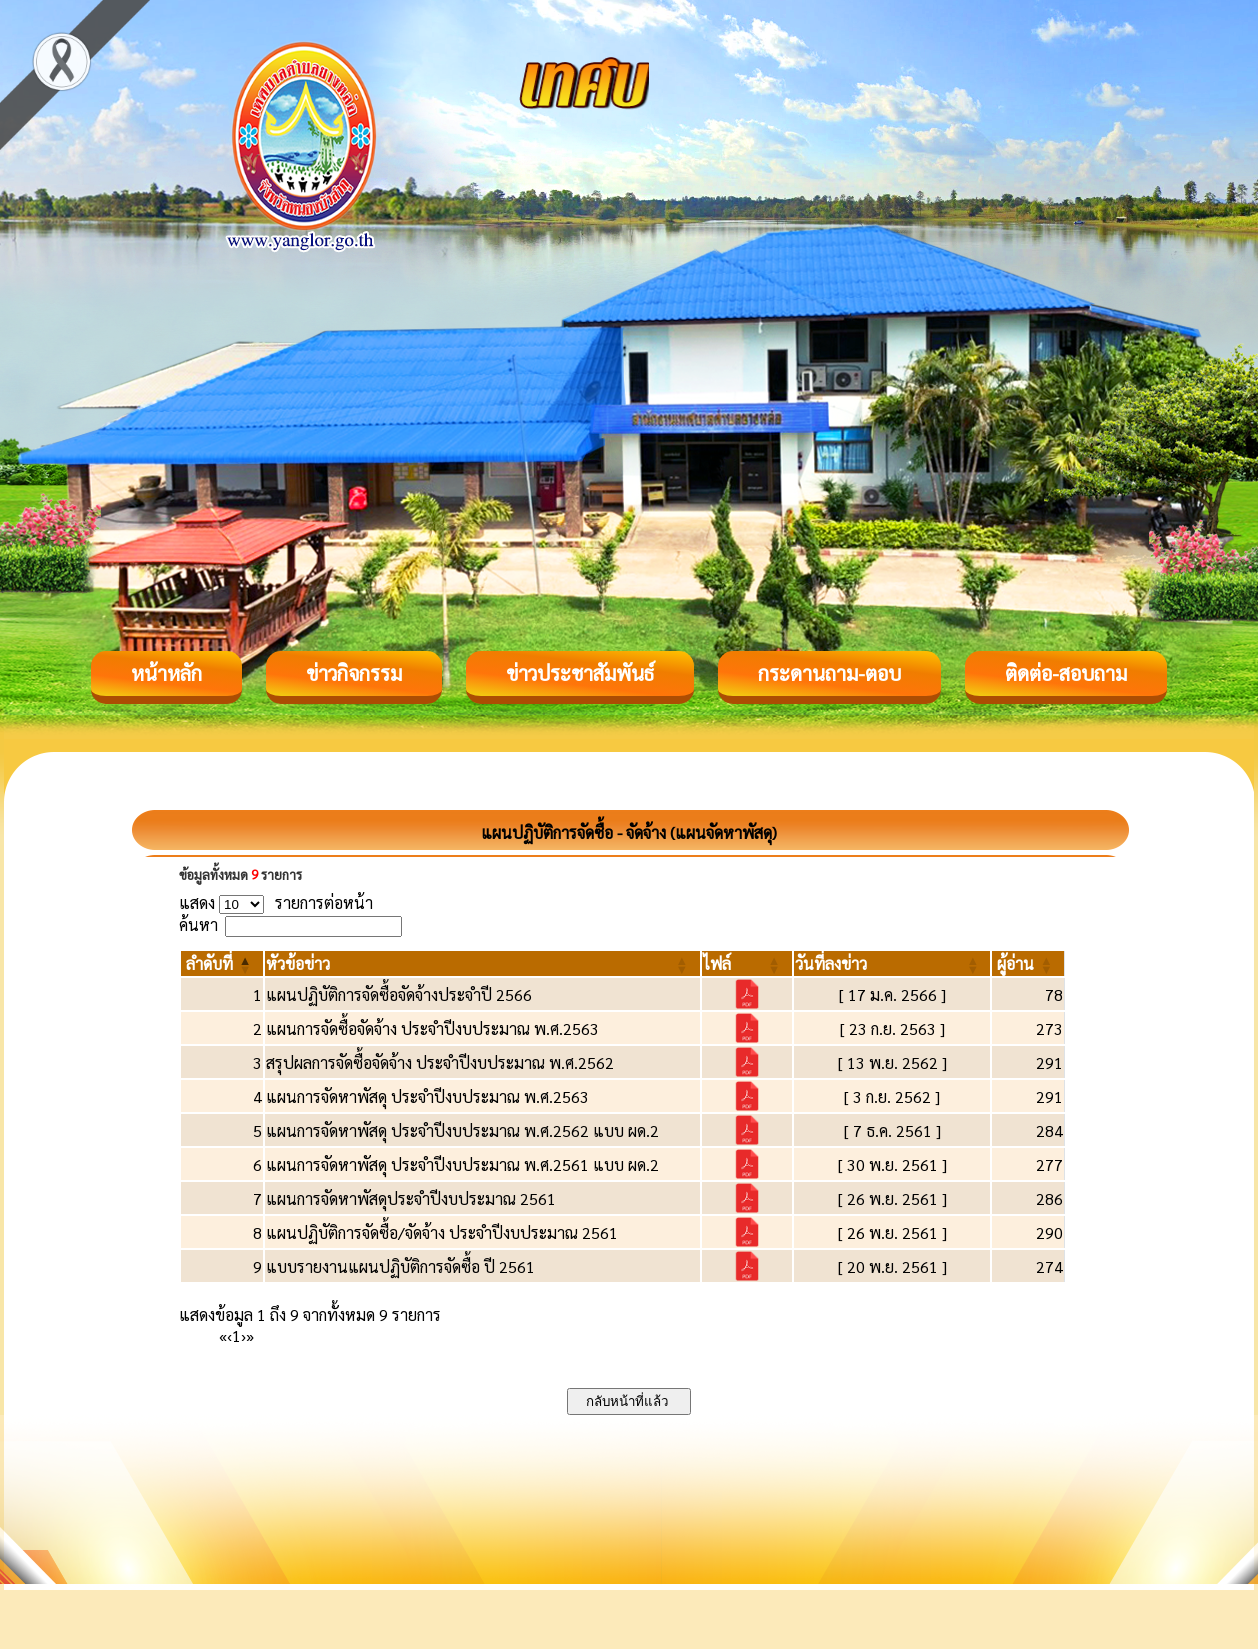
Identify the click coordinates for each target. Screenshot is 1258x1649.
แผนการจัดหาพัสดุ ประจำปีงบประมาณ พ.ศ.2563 (427, 1096)
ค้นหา (198, 924)
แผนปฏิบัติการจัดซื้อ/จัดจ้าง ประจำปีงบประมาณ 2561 (442, 1232)
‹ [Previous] (229, 1335)
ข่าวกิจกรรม (354, 673)
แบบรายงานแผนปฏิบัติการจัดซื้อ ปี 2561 (400, 1266)
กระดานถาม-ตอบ (829, 673)
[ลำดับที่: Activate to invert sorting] (222, 963)
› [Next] (243, 1335)
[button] (209, 963)
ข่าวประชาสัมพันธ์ (580, 673)
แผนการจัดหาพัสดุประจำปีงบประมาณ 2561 (411, 1198)
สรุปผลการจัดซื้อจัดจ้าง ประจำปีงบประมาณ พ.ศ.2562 (440, 1062)
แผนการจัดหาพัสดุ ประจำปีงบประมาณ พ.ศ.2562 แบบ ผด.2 (462, 1130)
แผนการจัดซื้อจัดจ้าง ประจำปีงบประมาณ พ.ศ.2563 (432, 1028)
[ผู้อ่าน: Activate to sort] (1028, 963)
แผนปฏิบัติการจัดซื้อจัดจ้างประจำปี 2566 (399, 994)
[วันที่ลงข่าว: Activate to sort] (892, 963)
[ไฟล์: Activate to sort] (747, 963)
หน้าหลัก (166, 673)
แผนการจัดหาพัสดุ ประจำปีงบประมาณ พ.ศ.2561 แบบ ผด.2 (462, 1164)
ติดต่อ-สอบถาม (1066, 673)
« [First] (223, 1335)
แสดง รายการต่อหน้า (276, 902)
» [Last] (250, 1335)
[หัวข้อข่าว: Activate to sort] (482, 963)
